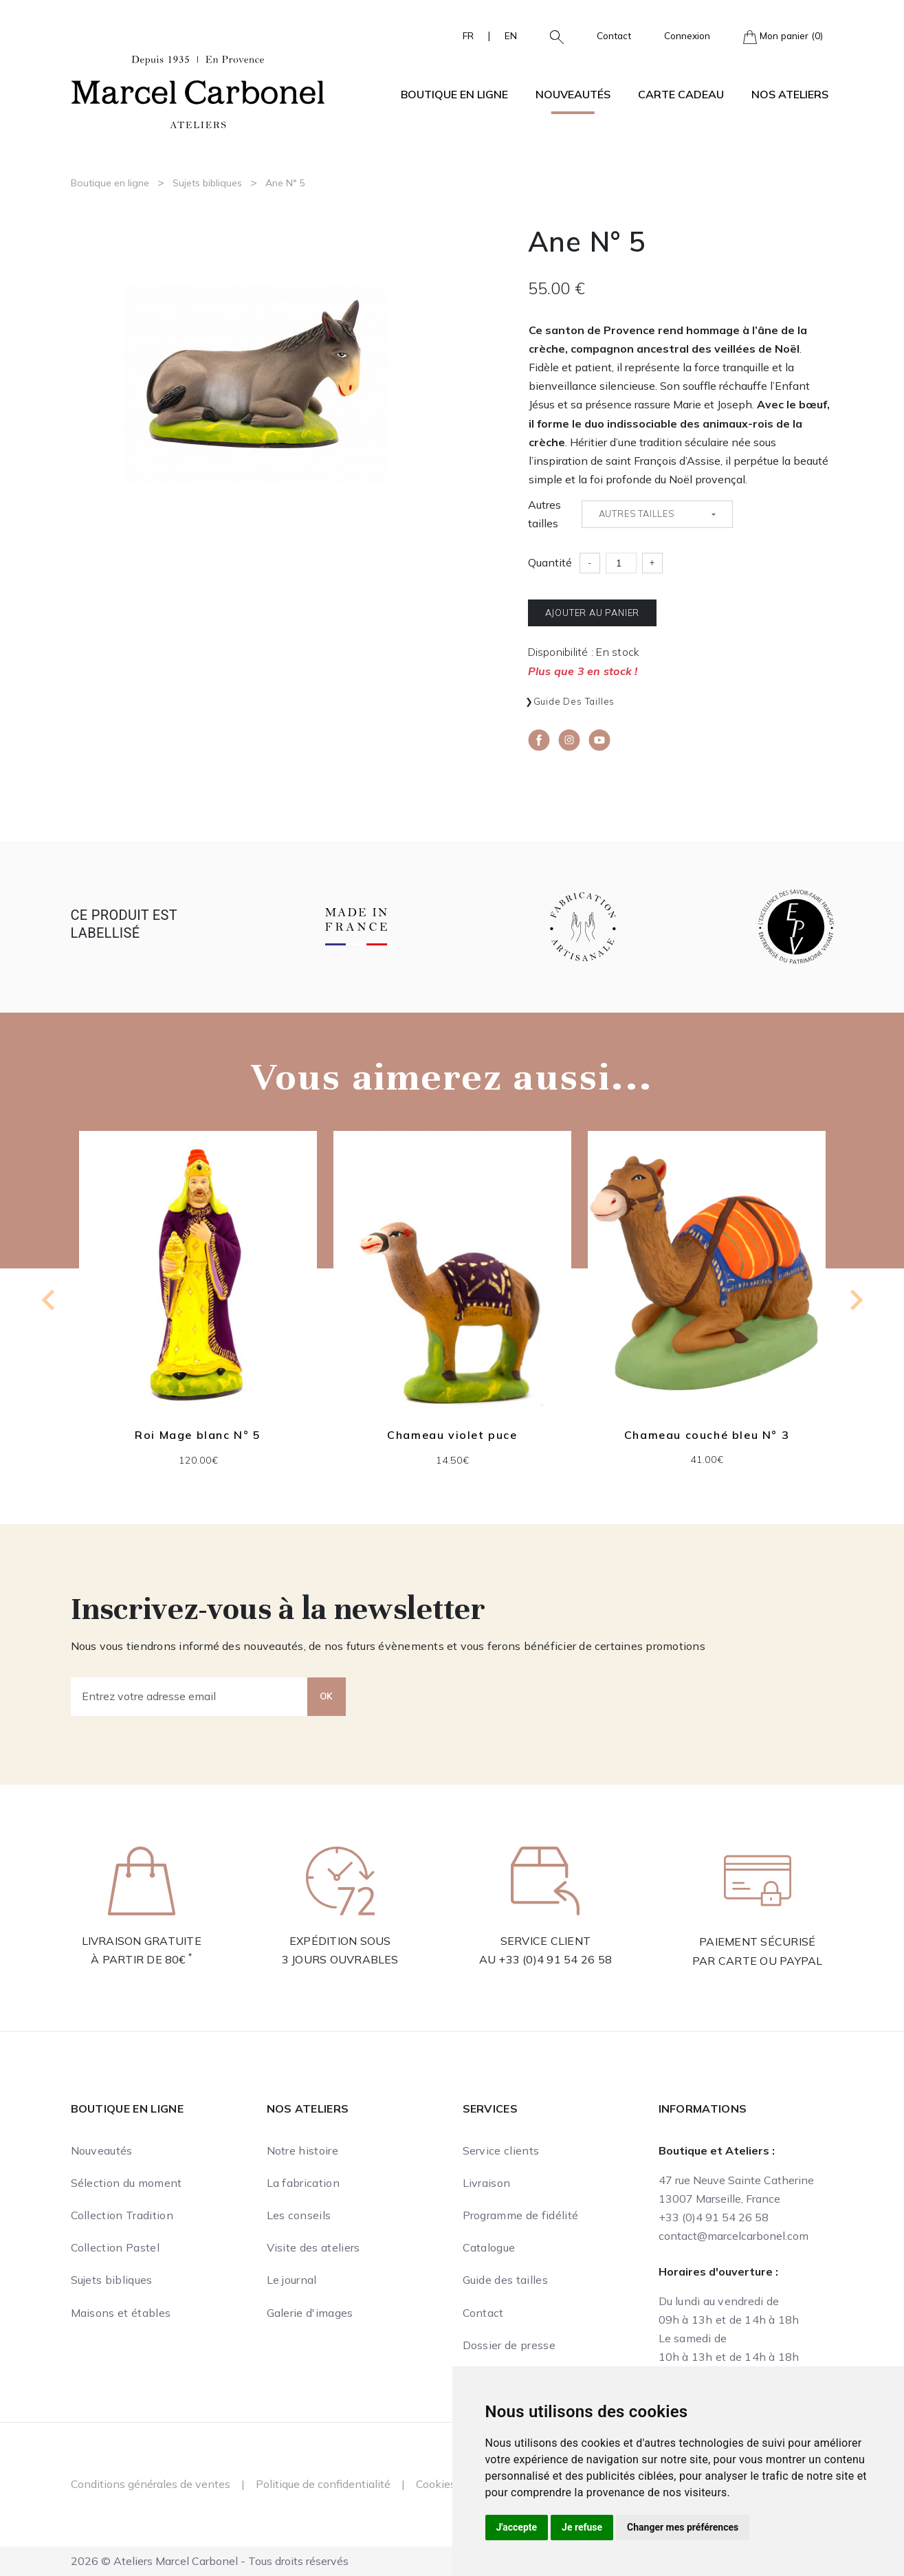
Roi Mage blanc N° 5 (198, 1435)
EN (511, 35)
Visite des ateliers (313, 2247)
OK (326, 1696)
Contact (614, 35)
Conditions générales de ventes (150, 2484)
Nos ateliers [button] (789, 94)
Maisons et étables (121, 2313)
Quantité (550, 562)
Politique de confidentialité (323, 2484)
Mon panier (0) (783, 37)
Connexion (687, 35)
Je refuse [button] (582, 2527)
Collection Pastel (115, 2247)
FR (468, 35)
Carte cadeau (681, 94)
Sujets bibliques (207, 183)
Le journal (292, 2280)
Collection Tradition (122, 2215)
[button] (551, 35)
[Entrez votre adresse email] (189, 1696)
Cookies (436, 2484)
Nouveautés (573, 94)
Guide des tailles (574, 701)
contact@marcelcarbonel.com (733, 2236)
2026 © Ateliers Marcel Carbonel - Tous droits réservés (210, 2561)
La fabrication (303, 2183)
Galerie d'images (310, 2313)
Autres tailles (544, 514)
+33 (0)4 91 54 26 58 (555, 1959)
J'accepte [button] (517, 2527)
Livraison (487, 2183)
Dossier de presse (509, 2345)
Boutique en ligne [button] (454, 94)
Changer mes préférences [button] (682, 2527)
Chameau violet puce (452, 1435)
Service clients (501, 2150)
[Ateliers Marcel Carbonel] (198, 90)
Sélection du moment (126, 2183)
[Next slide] (855, 1300)
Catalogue (489, 2247)
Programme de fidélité (521, 2215)
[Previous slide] (49, 1300)
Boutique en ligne (110, 183)
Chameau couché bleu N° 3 (706, 1435)
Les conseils (299, 2215)
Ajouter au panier (592, 612)
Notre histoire (302, 2150)
